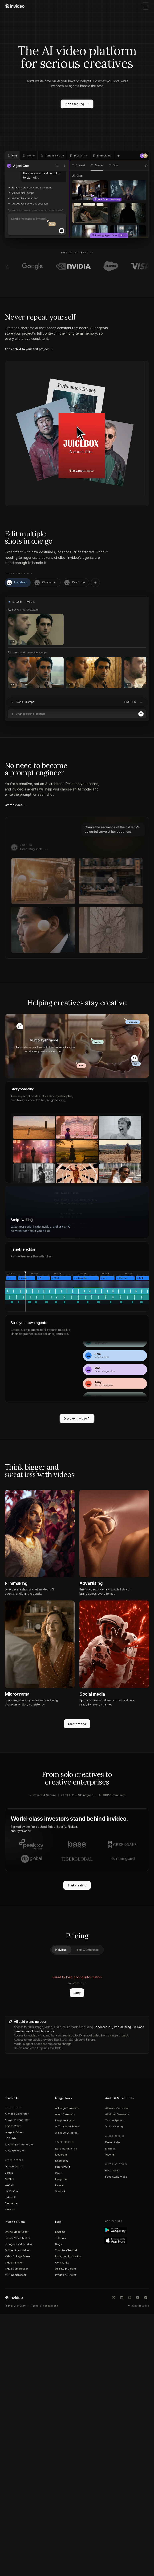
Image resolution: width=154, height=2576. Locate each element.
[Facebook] (145, 2297)
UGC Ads (10, 2138)
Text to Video (13, 2126)
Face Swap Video (116, 2176)
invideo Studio (15, 2221)
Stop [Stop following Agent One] (123, 235)
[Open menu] (145, 6)
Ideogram (61, 2154)
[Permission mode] (57, 166)
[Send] (61, 230)
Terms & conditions (44, 2305)
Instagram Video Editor (19, 2244)
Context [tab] (78, 165)
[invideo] (14, 2297)
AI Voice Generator (117, 2108)
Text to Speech (114, 2120)
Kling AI (9, 2178)
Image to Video (14, 2132)
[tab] (12, 155)
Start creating (77, 1885)
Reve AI (60, 2185)
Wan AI (9, 2184)
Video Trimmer (14, 2262)
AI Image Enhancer (67, 2132)
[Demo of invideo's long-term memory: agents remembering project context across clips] (77, 433)
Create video (77, 1724)
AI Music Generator (117, 2114)
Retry (77, 1992)
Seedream (61, 2160)
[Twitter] (113, 2297)
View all (9, 2209)
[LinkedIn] (121, 2297)
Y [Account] (145, 155)
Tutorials (60, 2238)
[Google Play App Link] (127, 2230)
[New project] (118, 155)
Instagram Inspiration (68, 2256)
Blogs (58, 2244)
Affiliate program (65, 2268)
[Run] (141, 713)
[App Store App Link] (127, 2240)
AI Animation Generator (19, 2144)
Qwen (59, 2173)
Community (62, 2262)
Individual (61, 1949)
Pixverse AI (11, 2191)
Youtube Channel (66, 2250)
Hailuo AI (10, 2197)
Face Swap (112, 2170)
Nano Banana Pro (66, 2148)
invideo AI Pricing (66, 2274)
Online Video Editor (16, 2231)
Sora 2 (9, 2172)
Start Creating (77, 104)
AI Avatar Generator (17, 2120)
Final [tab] (113, 165)
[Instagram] (129, 2297)
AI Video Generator (17, 2113)
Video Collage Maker (18, 2256)
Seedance (11, 2203)
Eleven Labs (112, 2142)
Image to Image (64, 2120)
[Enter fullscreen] (146, 165)
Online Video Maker (17, 2250)
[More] (64, 166)
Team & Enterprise (87, 1949)
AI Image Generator (67, 2108)
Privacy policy (15, 2305)
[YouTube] (137, 2297)
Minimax (110, 2148)
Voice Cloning (114, 2126)
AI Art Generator (65, 2114)
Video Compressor (16, 2268)
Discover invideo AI (77, 1418)
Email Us (60, 2231)
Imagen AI (61, 2179)
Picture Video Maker (17, 2238)
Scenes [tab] (97, 165)
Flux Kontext (62, 2166)
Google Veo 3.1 (14, 2166)
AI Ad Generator (15, 2150)
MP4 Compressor (15, 2274)
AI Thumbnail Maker (67, 2126)
